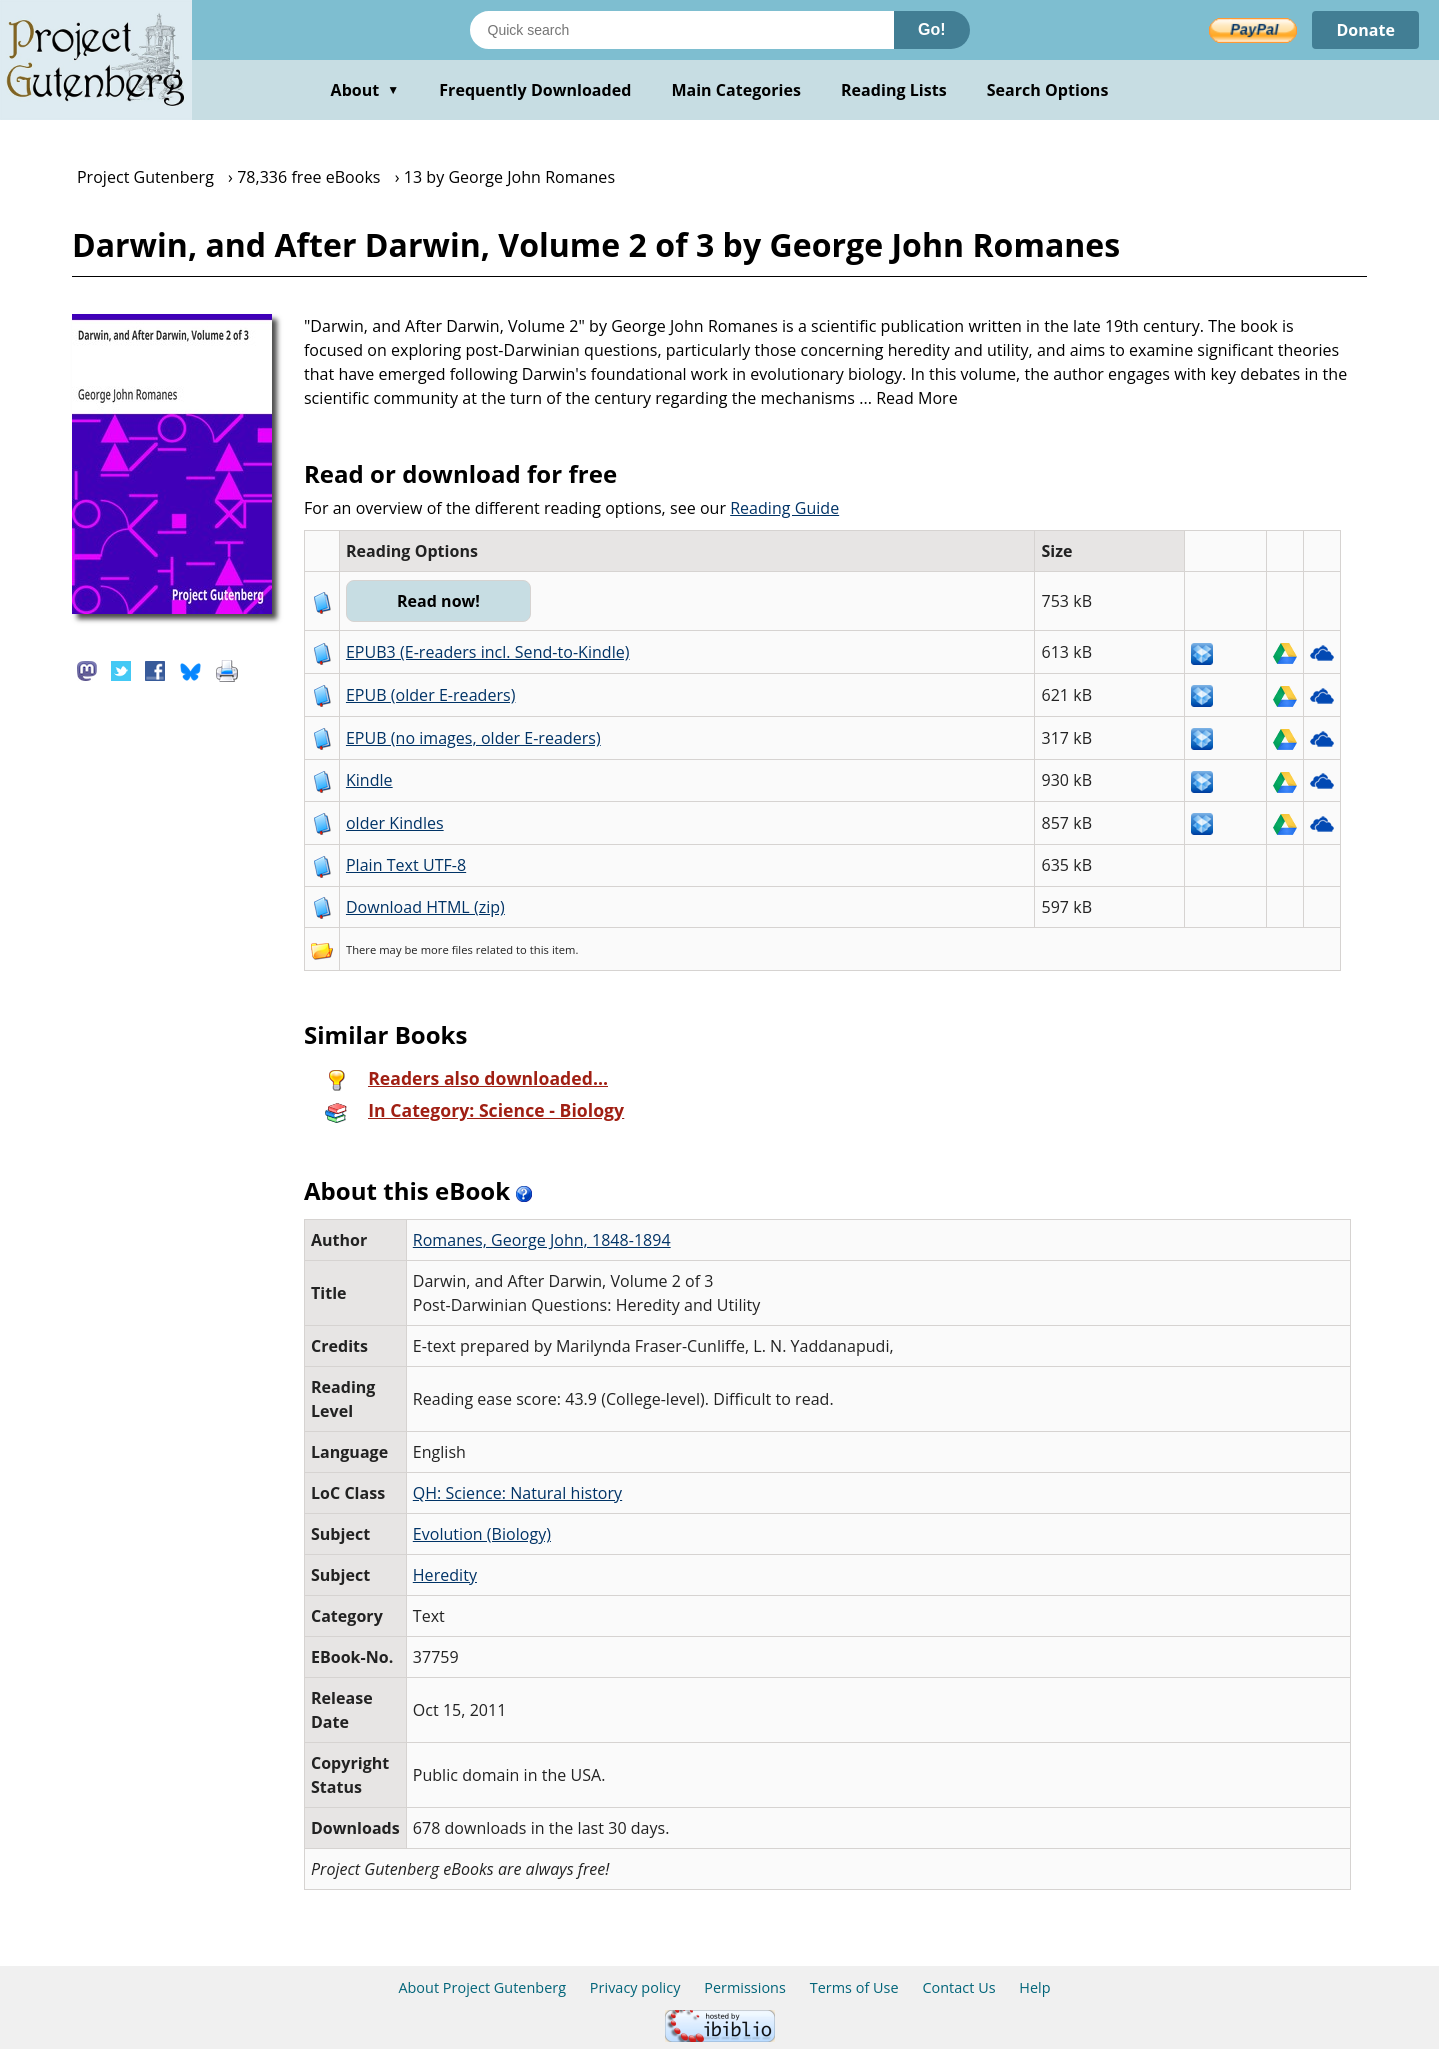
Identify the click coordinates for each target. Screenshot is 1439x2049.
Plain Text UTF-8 (406, 865)
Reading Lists (894, 90)
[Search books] (682, 30)
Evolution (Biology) (482, 1534)
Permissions (745, 1987)
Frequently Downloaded (535, 90)
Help (1034, 1987)
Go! (932, 29)
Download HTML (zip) (425, 907)
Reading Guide (784, 508)
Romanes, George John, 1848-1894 (542, 1240)
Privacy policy (635, 1987)
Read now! (438, 601)
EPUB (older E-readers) (430, 695)
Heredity (445, 1575)
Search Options (1048, 90)
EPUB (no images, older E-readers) (473, 738)
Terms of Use (854, 1987)
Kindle (369, 780)
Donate (1365, 30)
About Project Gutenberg (482, 1987)
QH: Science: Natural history (517, 1493)
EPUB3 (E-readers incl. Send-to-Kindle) (488, 652)
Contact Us (958, 1987)
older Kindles (395, 823)
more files (447, 949)
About (365, 90)
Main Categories (736, 90)
